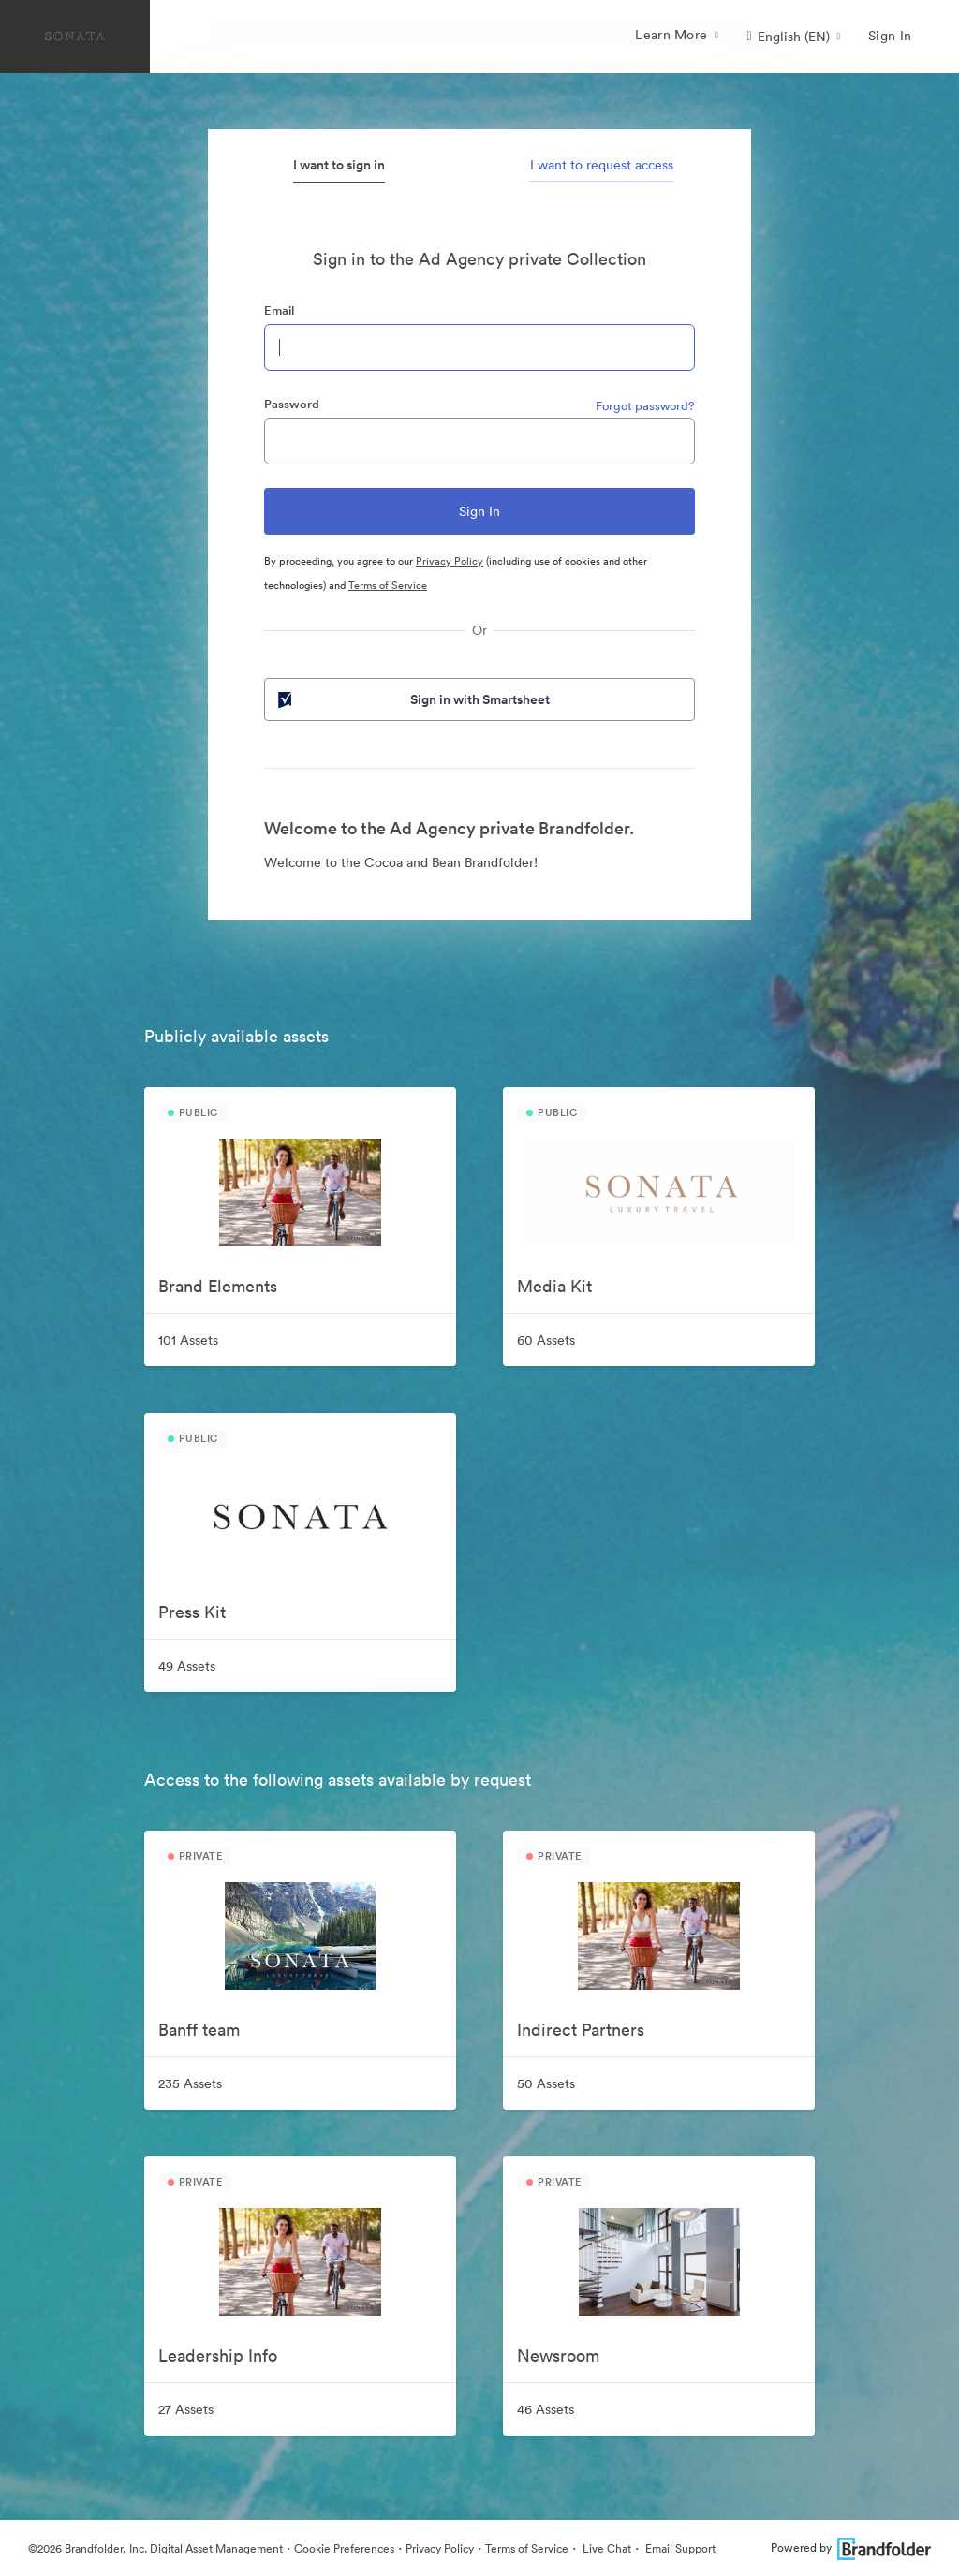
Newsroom (558, 2355)
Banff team (199, 2029)
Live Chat (605, 2548)
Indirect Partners (580, 2029)
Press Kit (192, 1612)
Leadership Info (217, 2355)
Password (291, 404)
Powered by (851, 2547)
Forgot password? (645, 406)
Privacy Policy (449, 560)
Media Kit (554, 1286)
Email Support (679, 2548)
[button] (793, 36)
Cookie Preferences (344, 2548)
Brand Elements (217, 1286)
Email (279, 310)
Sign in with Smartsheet (412, 699)
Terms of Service (387, 585)
